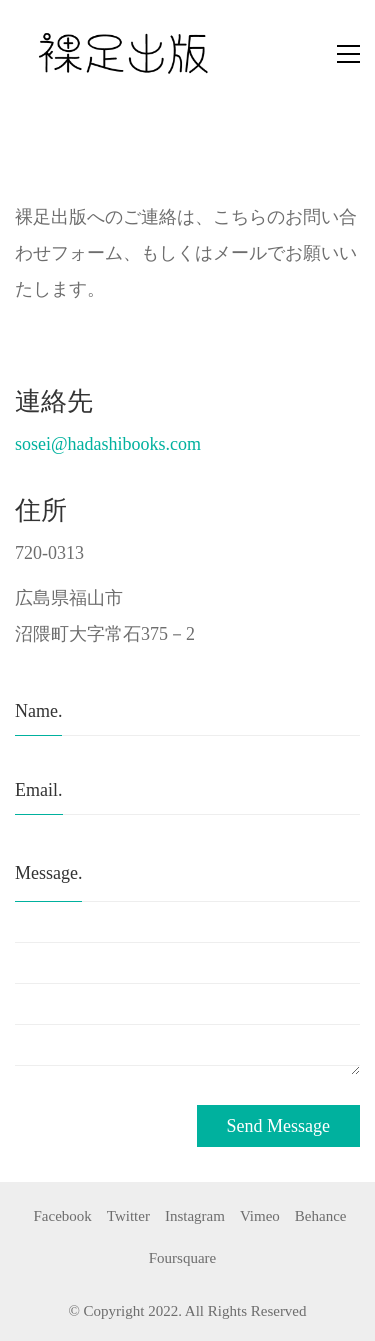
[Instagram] (195, 1216)
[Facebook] (63, 1216)
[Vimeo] (260, 1216)
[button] (348, 54)
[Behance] (321, 1216)
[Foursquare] (183, 1258)
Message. (48, 873)
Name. (38, 711)
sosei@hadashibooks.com (108, 444)
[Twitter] (128, 1216)
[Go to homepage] (135, 54)
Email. (39, 790)
